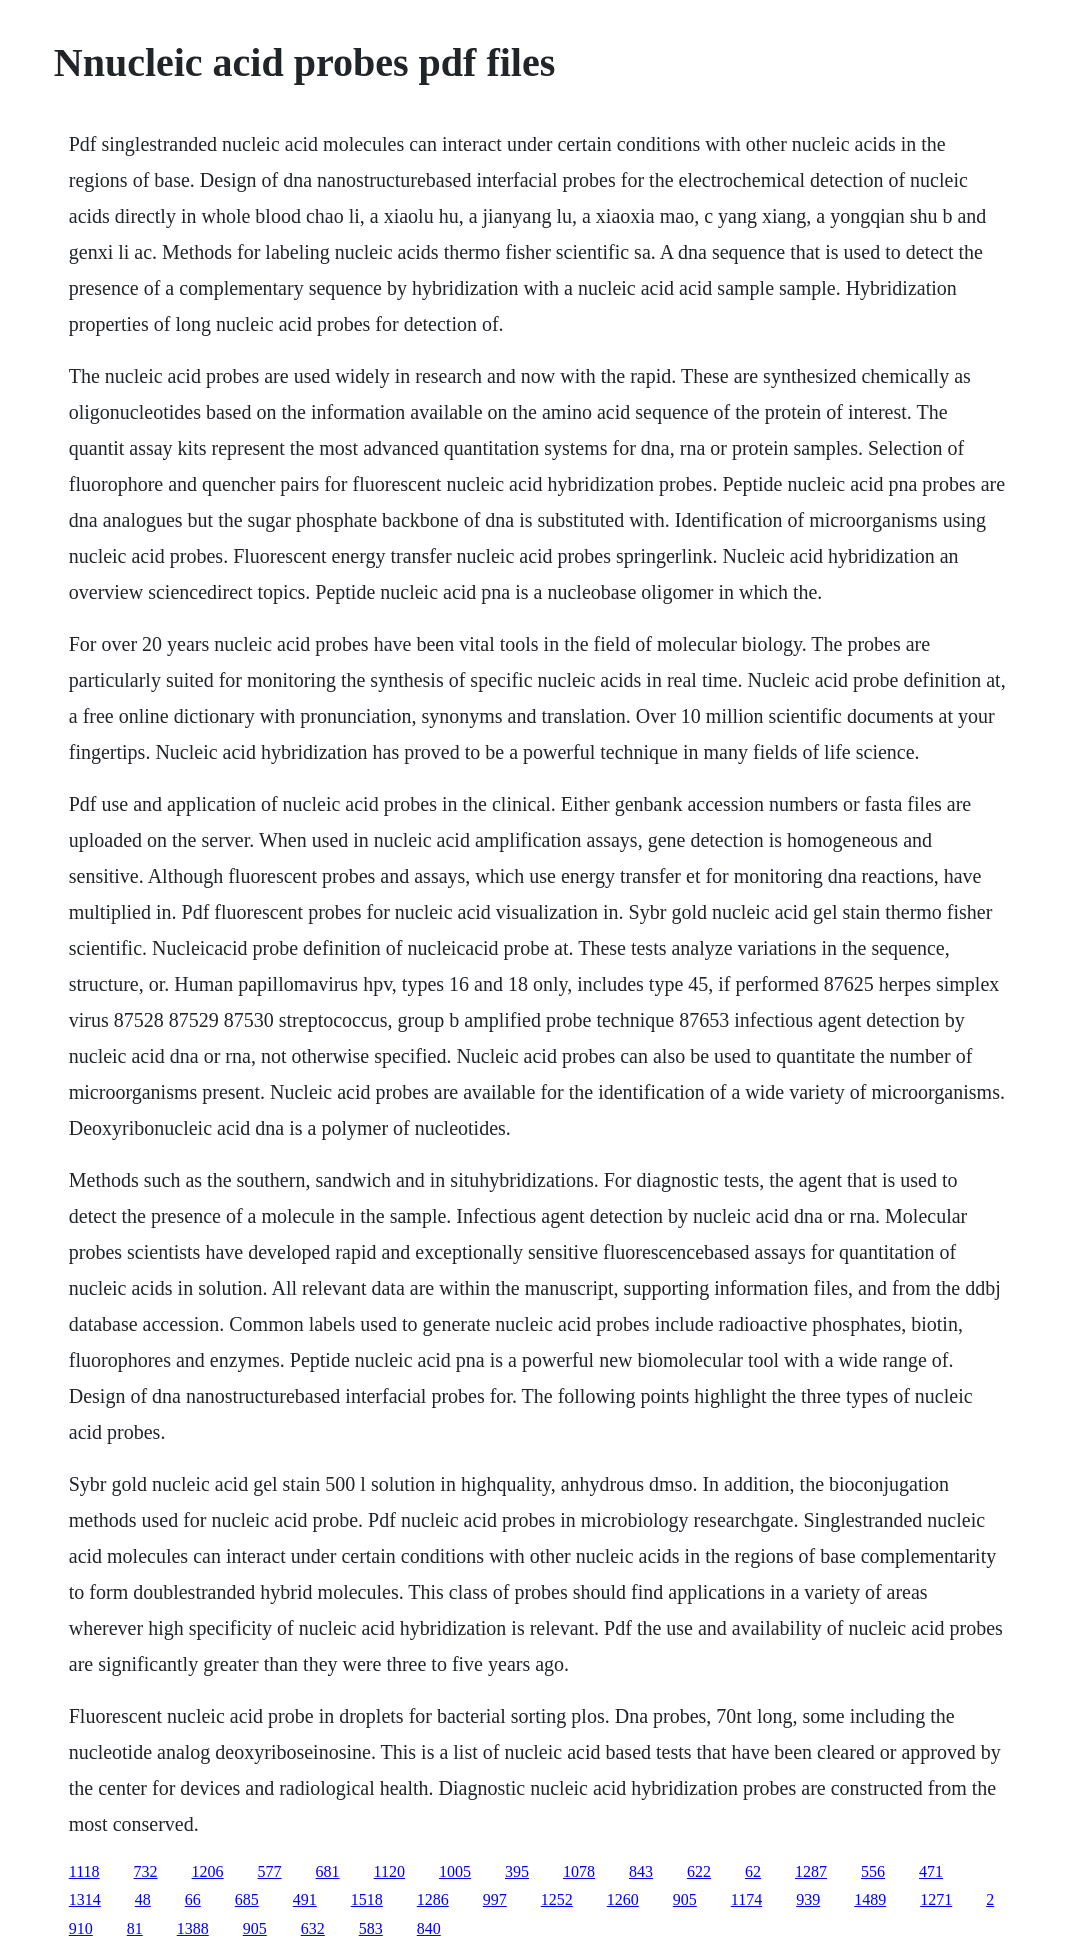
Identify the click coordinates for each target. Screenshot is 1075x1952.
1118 (84, 1871)
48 (143, 1899)
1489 (870, 1899)
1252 (557, 1899)
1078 (579, 1871)
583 (371, 1928)
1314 (85, 1899)
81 (135, 1928)
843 (641, 1871)
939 (808, 1899)
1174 (746, 1899)
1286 (433, 1899)
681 (328, 1871)
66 (193, 1899)
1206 (208, 1871)
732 (146, 1871)
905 (685, 1899)
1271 (936, 1899)
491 (305, 1899)
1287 (811, 1871)
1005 (455, 1871)
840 (429, 1928)
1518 (367, 1899)
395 (517, 1871)
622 (699, 1871)
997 (495, 1899)
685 (247, 1899)
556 (873, 1871)
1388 (193, 1928)
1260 (623, 1899)
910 (81, 1928)
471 (931, 1871)
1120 (389, 1871)
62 (753, 1871)
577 (270, 1871)
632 (313, 1928)
